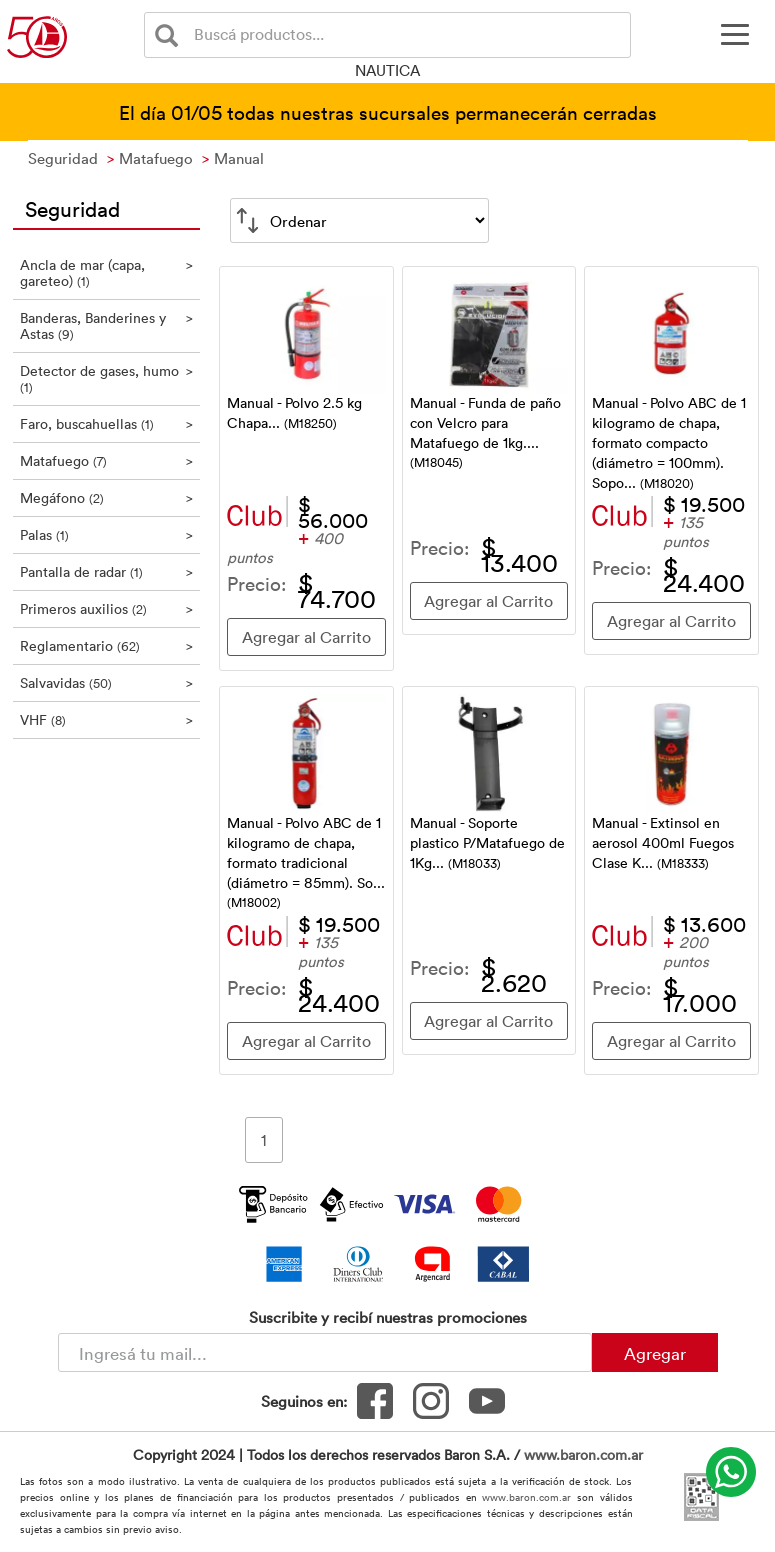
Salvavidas (107, 682)
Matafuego (107, 460)
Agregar (655, 1353)
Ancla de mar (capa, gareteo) (107, 272)
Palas (107, 534)
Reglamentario (107, 645)
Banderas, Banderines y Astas (107, 325)
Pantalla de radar (107, 571)
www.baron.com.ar (583, 1454)
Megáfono (107, 497)
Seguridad (72, 208)
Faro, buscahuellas (107, 423)
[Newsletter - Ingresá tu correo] (325, 1352)
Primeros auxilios (107, 608)
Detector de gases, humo (107, 378)
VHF (107, 719)
